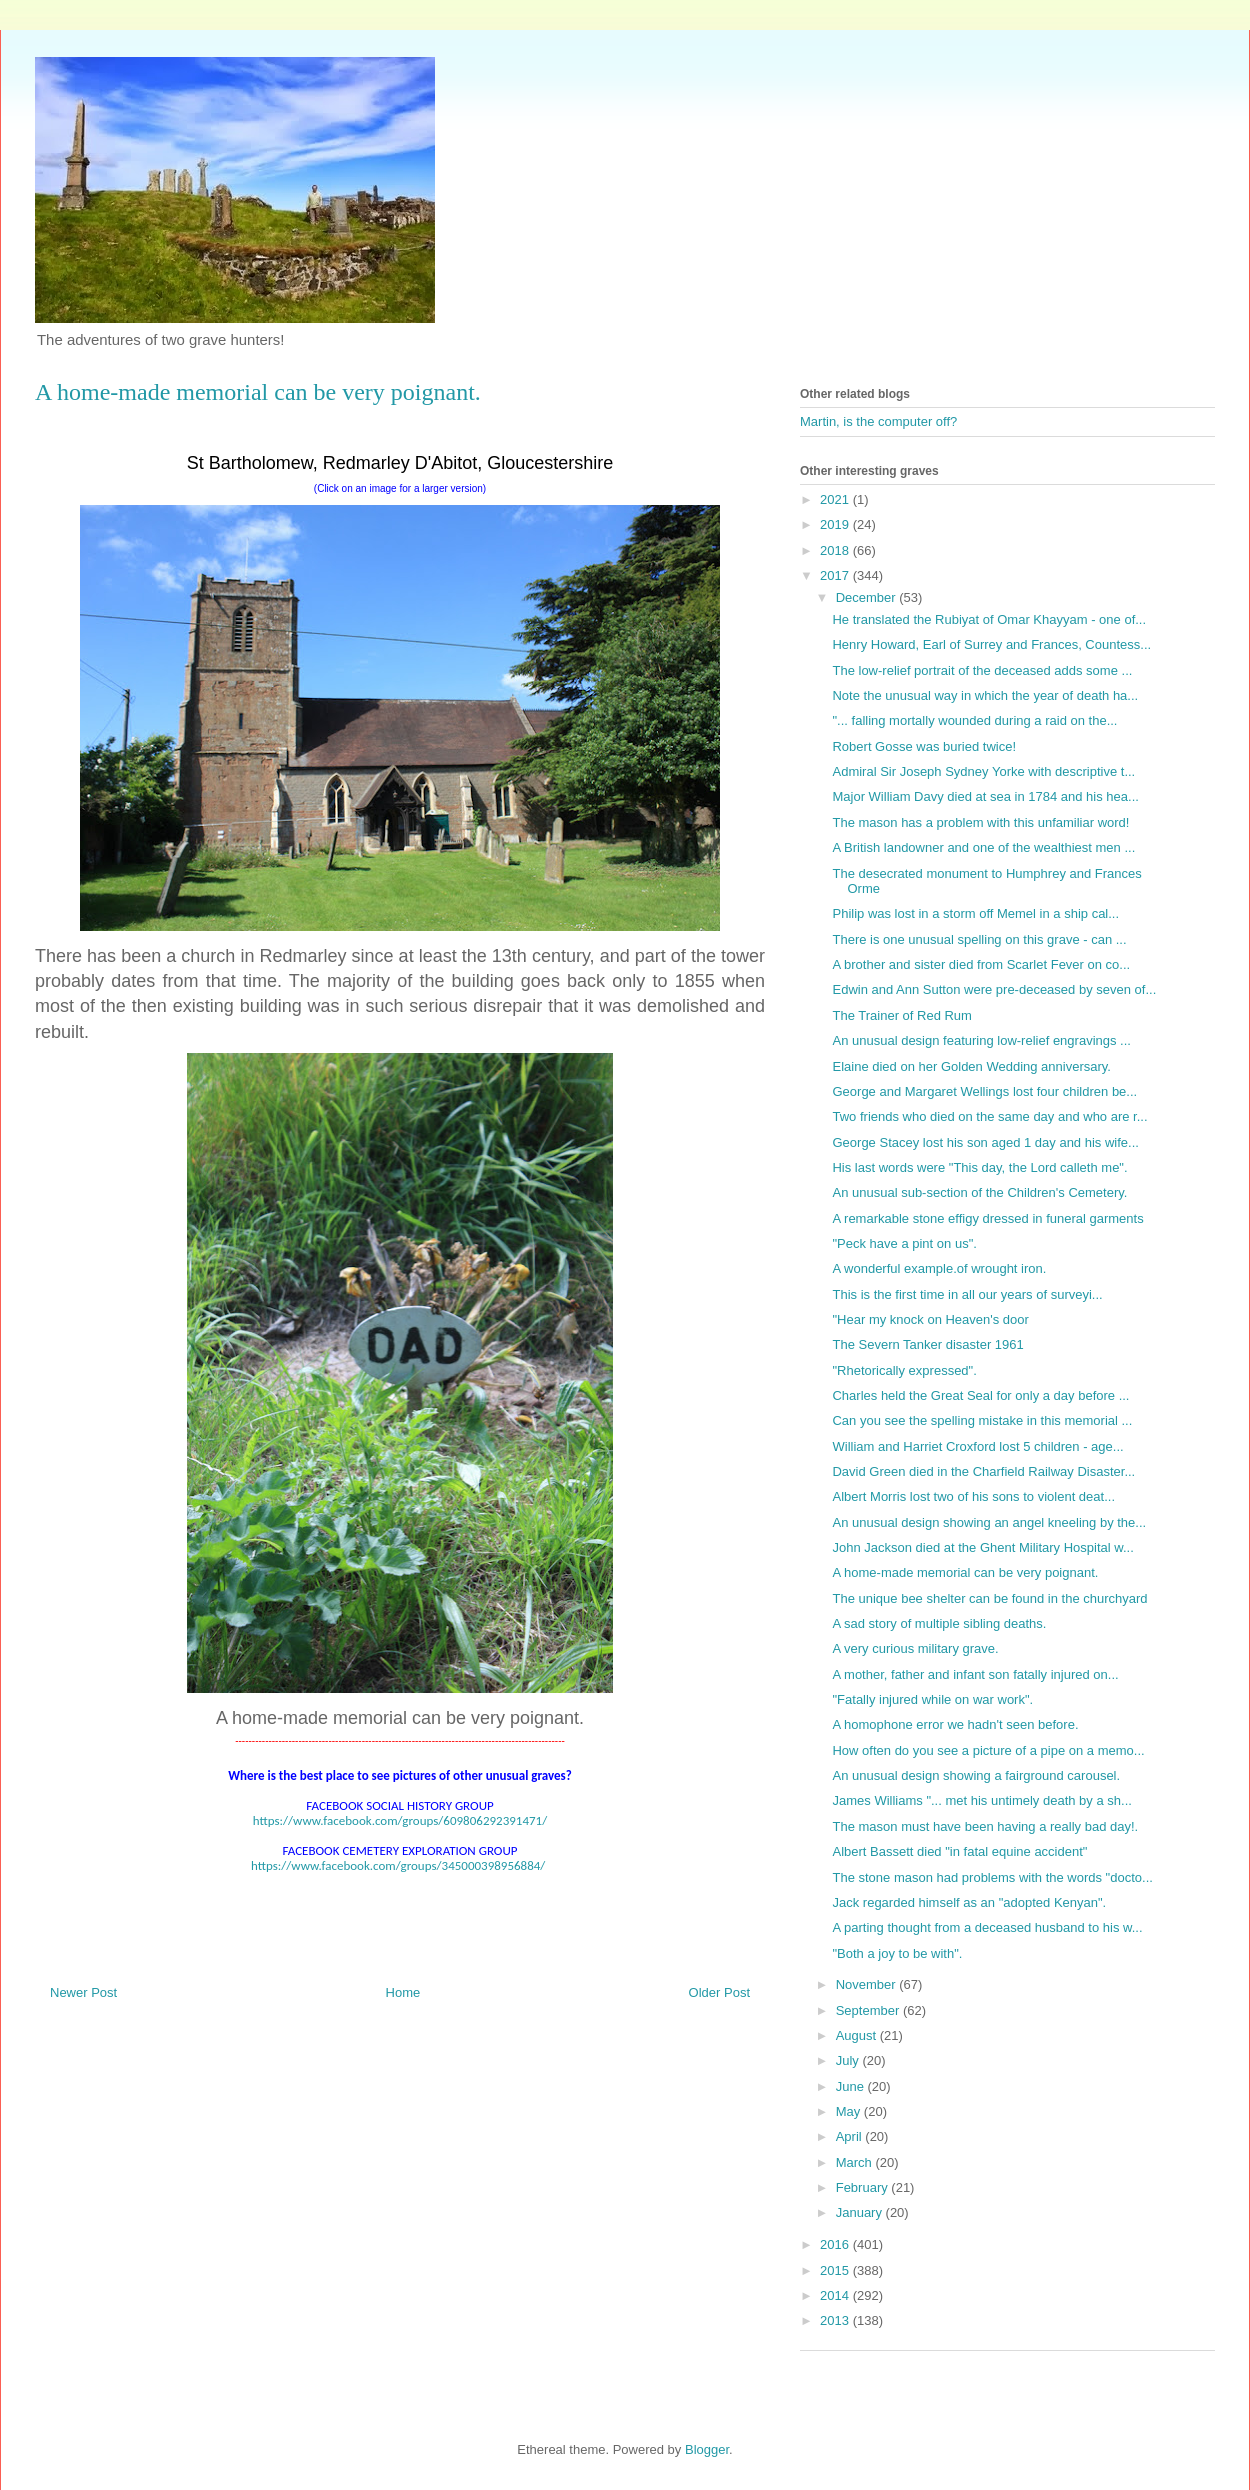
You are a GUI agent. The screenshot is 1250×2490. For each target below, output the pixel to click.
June (852, 2086)
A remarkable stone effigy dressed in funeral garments (987, 1218)
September (869, 2010)
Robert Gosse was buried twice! (924, 746)
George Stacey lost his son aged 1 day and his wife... (985, 1142)
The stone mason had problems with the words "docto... (992, 1877)
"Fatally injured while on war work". (932, 1699)
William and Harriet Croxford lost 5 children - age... (977, 1446)
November (868, 1984)
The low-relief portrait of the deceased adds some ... (982, 670)
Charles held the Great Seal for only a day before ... (980, 1395)
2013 (836, 2320)
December (868, 597)
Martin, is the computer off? (878, 421)
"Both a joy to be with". (897, 1953)
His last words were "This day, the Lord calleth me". (979, 1167)
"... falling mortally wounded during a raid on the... (974, 720)
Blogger (707, 2449)
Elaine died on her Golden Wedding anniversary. (971, 1066)
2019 (836, 524)
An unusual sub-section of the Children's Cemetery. (979, 1192)
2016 (836, 2244)
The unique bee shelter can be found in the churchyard (989, 1598)
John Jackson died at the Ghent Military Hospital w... (982, 1547)
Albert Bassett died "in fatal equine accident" (959, 1851)
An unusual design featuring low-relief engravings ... (981, 1040)
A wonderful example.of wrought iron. (939, 1268)
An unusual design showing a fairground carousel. (976, 1775)
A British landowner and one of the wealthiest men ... (983, 847)
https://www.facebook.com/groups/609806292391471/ (400, 1820)
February (864, 2187)
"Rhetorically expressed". (904, 1370)
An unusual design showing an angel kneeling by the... (989, 1522)
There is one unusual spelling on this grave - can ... (979, 939)
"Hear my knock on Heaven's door (930, 1319)
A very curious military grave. (915, 1648)
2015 (836, 2270)
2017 (836, 575)
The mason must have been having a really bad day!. (985, 1826)
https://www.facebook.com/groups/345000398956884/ (398, 1865)
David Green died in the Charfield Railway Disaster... (983, 1471)
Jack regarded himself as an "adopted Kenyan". (969, 1902)
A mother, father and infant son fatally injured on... (975, 1674)
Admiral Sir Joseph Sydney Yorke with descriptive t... (983, 771)
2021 (836, 499)
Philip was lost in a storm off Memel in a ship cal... (975, 913)
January (861, 2212)
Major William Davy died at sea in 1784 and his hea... (985, 796)
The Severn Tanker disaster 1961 (927, 1344)
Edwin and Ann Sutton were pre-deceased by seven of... (994, 989)
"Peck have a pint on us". (904, 1243)
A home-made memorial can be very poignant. (965, 1572)
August (858, 2035)
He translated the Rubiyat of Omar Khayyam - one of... (989, 619)
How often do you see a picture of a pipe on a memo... (988, 1750)
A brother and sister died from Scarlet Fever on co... (981, 964)
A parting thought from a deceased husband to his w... (987, 1927)
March (856, 2162)
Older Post (719, 1992)
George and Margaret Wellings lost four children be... (984, 1091)
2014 (836, 2295)
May (850, 2111)
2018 (836, 550)
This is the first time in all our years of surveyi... (967, 1294)
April (851, 2136)
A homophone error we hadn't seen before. (955, 1724)
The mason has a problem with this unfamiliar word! (980, 822)
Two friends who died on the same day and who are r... (989, 1116)
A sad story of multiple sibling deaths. (939, 1623)
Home (403, 1992)
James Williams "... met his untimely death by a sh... (981, 1800)
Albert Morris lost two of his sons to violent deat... (973, 1496)
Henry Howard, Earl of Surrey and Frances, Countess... (991, 644)
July (849, 2060)
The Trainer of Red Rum (901, 1015)
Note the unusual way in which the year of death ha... (985, 695)
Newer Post (83, 1992)
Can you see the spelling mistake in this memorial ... (982, 1420)
